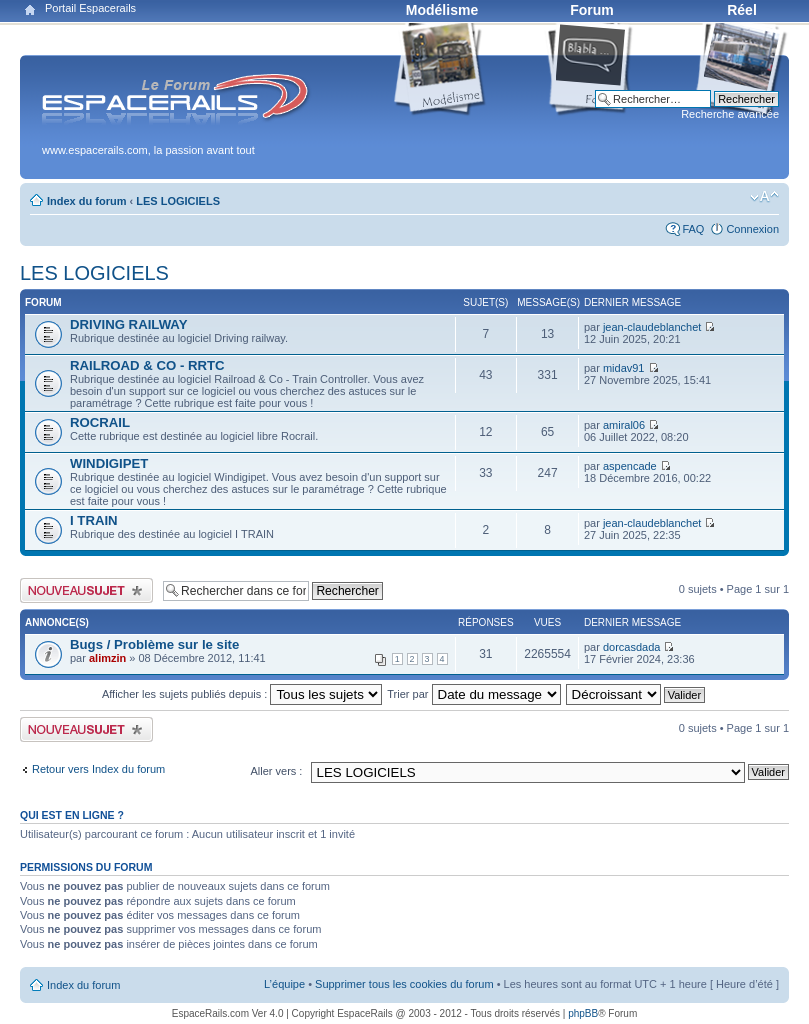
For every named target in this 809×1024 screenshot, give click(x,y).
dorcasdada (632, 647)
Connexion (752, 229)
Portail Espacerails (90, 8)
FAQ (693, 229)
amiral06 (624, 425)
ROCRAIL (100, 422)
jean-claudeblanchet (652, 327)
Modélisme (442, 10)
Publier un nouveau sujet (86, 590)
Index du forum (86, 201)
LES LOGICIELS (178, 201)
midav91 (624, 368)
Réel (742, 10)
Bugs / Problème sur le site (154, 644)
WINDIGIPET (109, 463)
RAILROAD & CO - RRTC (147, 365)
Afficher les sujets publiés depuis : (242, 694)
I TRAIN (94, 520)
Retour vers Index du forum (98, 769)
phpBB (583, 1013)
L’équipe (284, 984)
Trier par (473, 694)
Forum (592, 10)
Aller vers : (276, 771)
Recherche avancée (730, 114)
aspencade (630, 466)
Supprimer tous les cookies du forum (404, 984)
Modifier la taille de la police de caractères (764, 197)
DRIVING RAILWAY (128, 324)
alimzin (107, 658)
